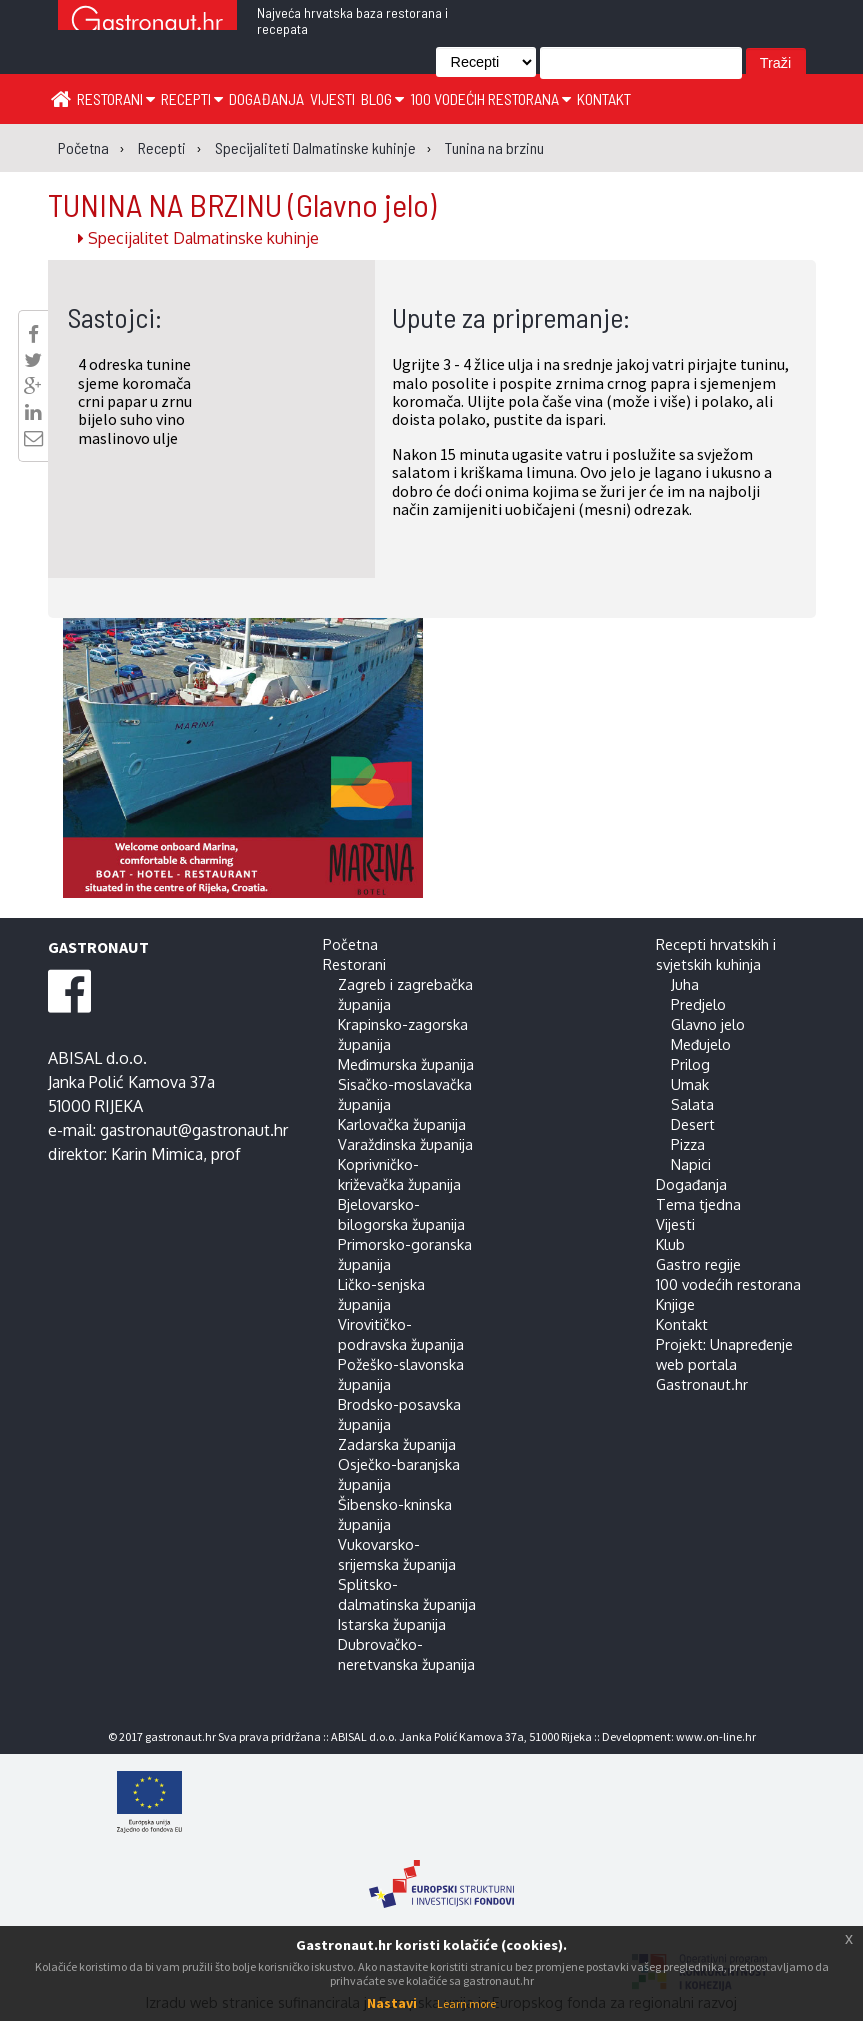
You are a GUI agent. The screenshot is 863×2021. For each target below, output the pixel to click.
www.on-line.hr (716, 1736)
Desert (693, 1124)
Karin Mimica (157, 1154)
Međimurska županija (406, 1064)
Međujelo (701, 1044)
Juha (685, 984)
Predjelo (698, 1004)
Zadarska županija (397, 1444)
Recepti (192, 98)
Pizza (688, 1144)
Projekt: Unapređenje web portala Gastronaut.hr (724, 1364)
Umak (690, 1084)
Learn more (466, 2003)
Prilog (690, 1064)
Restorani (116, 98)
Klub (670, 1244)
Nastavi (392, 2003)
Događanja (266, 98)
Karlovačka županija (402, 1124)
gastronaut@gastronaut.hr (194, 1130)
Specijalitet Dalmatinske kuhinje (198, 238)
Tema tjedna (698, 1204)
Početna (350, 944)
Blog (382, 98)
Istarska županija (392, 1624)
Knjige (675, 1304)
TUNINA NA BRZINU (242, 204)
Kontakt (604, 98)
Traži (775, 63)
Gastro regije (698, 1264)
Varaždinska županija (405, 1144)
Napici (691, 1164)
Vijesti (332, 98)
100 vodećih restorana (490, 98)
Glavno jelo (708, 1024)
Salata (692, 1104)
